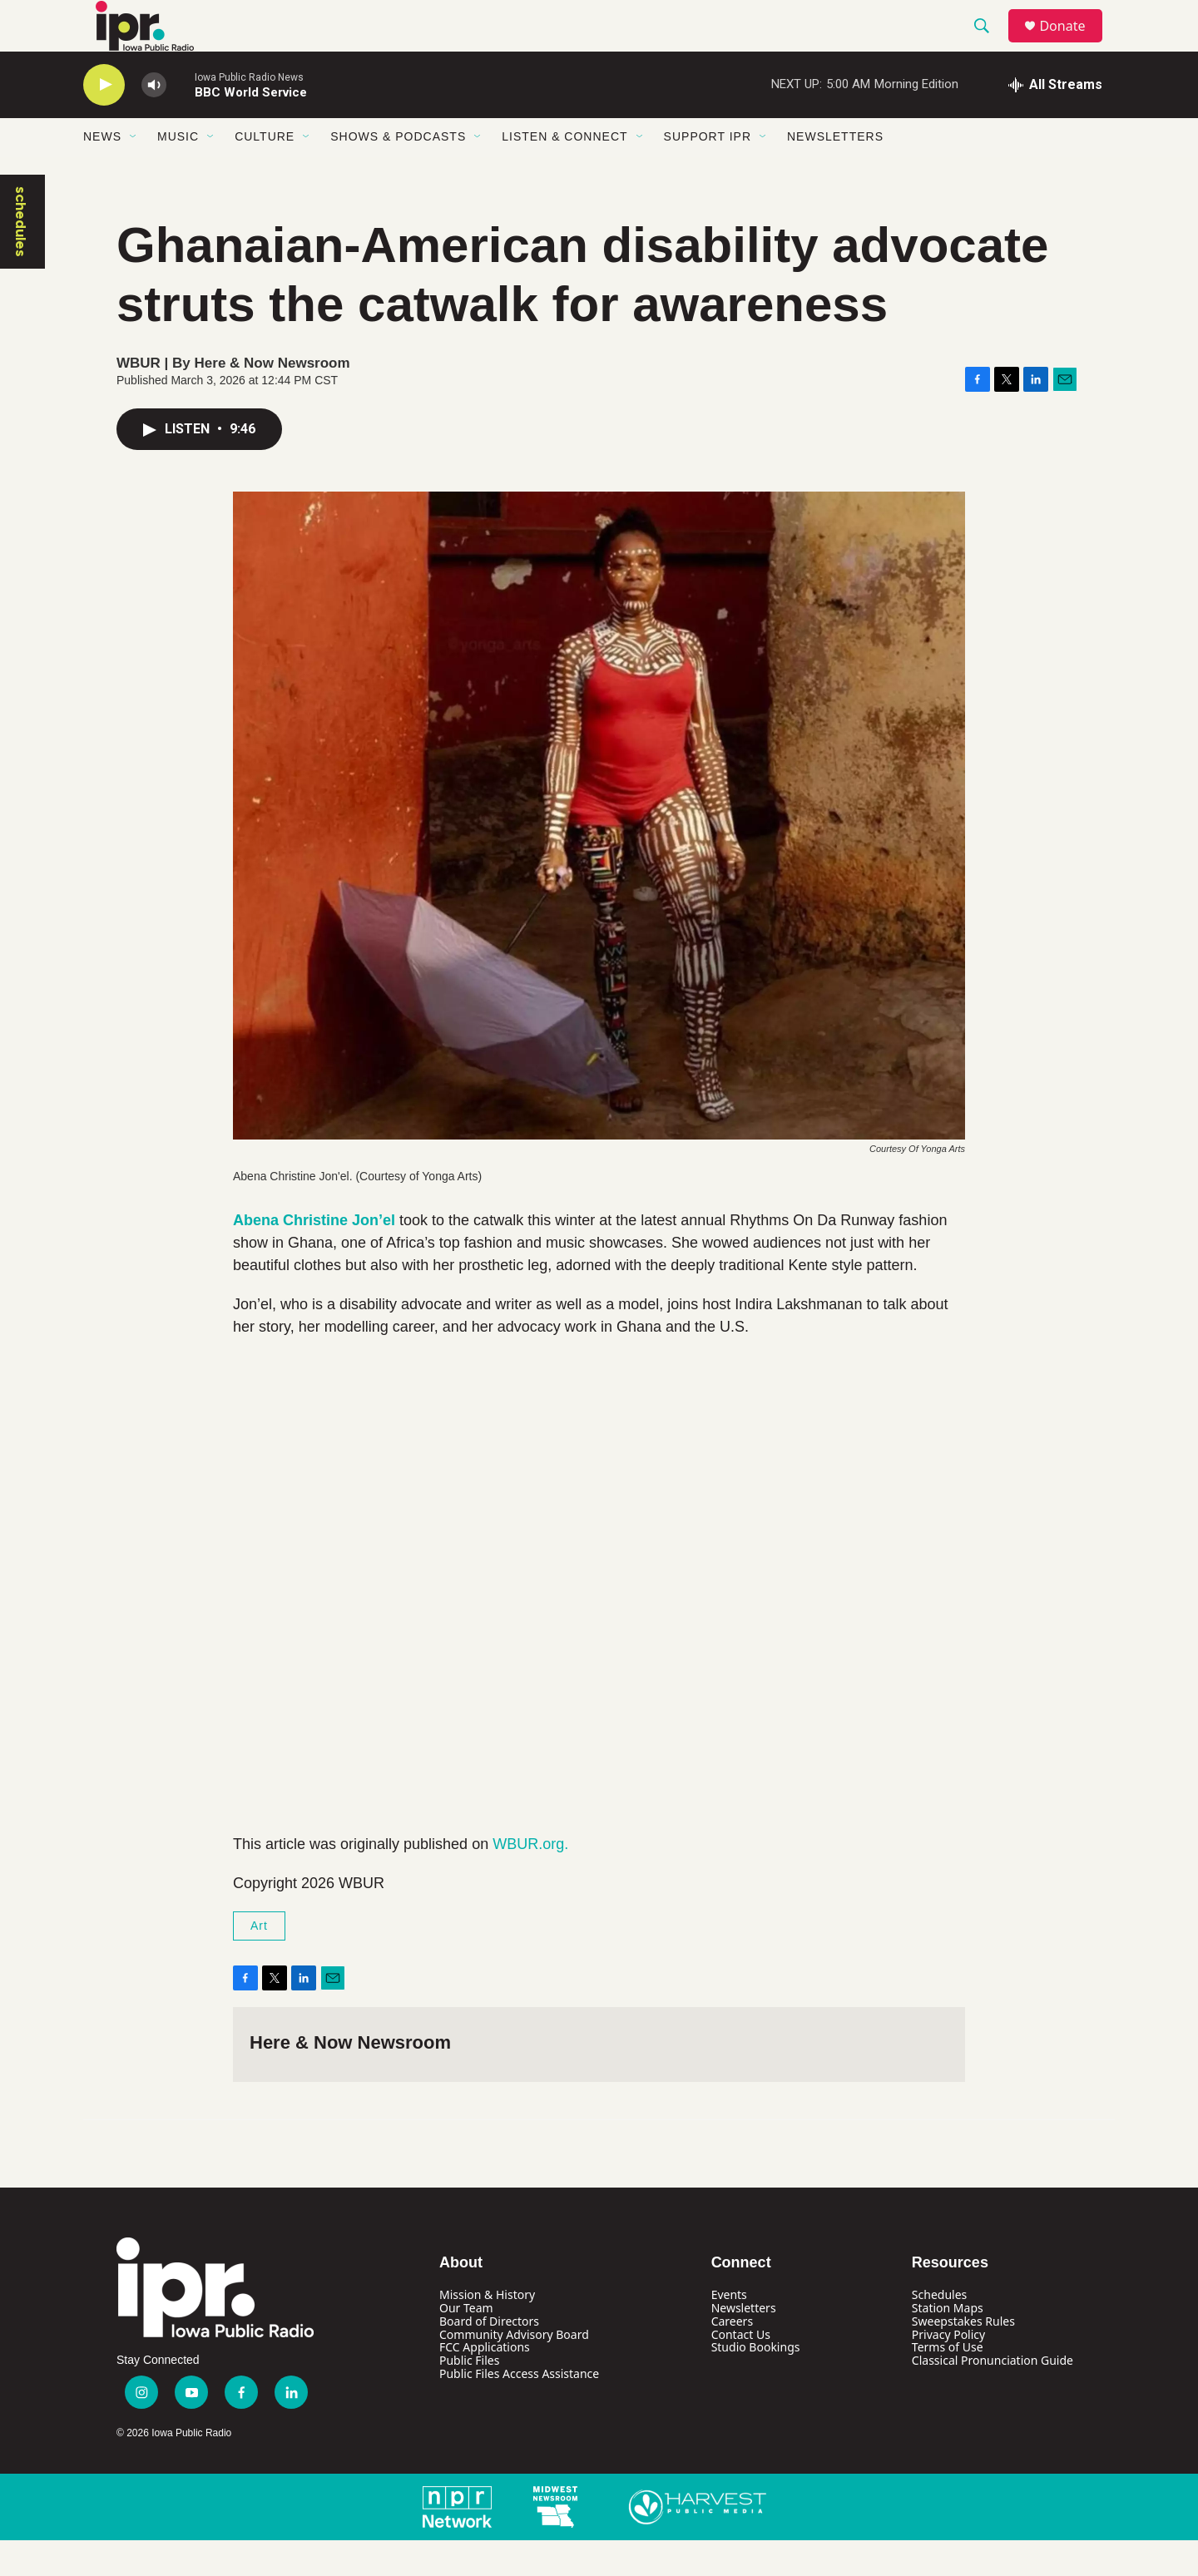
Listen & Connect (564, 173)
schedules (21, 257)
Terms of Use (947, 2383)
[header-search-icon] (989, 44)
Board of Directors (489, 2357)
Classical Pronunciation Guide (992, 2397)
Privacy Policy (948, 2370)
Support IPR (707, 173)
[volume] (154, 121)
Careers (732, 2357)
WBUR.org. (530, 1880)
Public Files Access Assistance (519, 2410)
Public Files (469, 2397)
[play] (104, 121)
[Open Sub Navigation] (134, 173)
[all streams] (1055, 120)
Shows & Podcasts (398, 173)
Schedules (939, 2330)
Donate (1072, 43)
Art (259, 1962)
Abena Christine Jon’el (314, 1256)
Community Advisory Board (514, 2370)
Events (729, 2330)
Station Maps (947, 2343)
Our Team (466, 2343)
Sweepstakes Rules (963, 2357)
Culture (265, 173)
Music (178, 173)
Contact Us (740, 2370)
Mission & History (487, 2330)
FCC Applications (484, 2383)
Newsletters (835, 173)
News (102, 173)
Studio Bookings (755, 2383)
